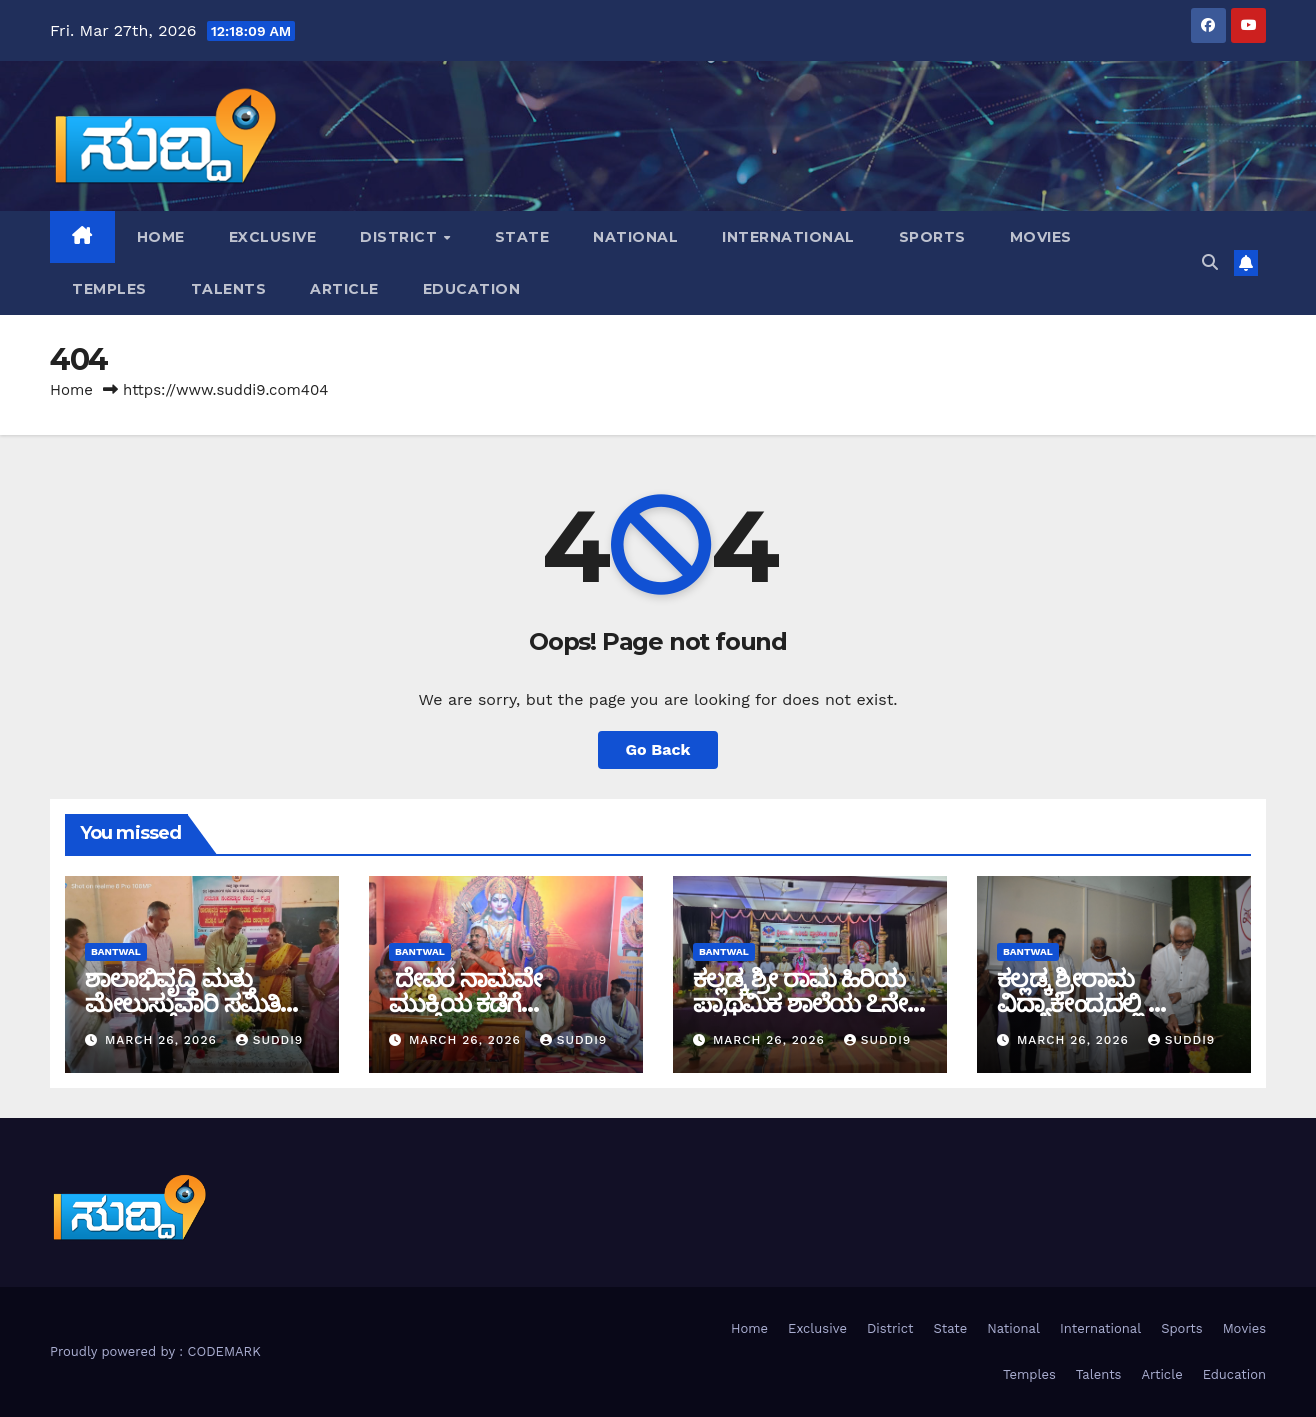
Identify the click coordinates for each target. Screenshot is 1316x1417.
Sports (932, 237)
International (788, 237)
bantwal (116, 951)
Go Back (658, 749)
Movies (1041, 237)
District (401, 237)
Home (161, 237)
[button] (1210, 262)
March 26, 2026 (163, 1040)
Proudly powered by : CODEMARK (155, 1351)
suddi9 (270, 1040)
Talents (229, 289)
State (522, 237)
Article (344, 289)
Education (472, 289)
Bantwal (724, 951)
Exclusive (273, 237)
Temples (109, 289)
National (635, 237)
